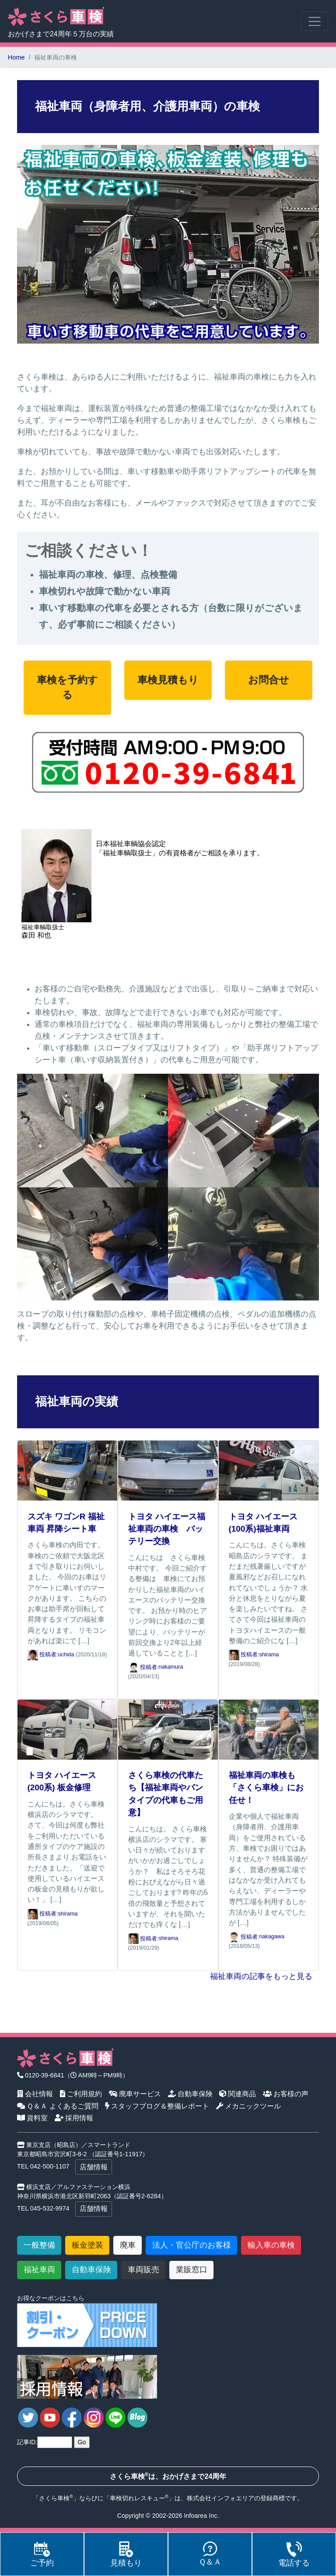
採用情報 (74, 2118)
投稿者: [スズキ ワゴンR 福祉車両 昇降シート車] (43, 1655)
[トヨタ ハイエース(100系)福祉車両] (268, 1469)
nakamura (171, 1667)
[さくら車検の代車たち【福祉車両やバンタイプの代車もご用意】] (168, 1729)
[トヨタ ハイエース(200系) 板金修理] (67, 1729)
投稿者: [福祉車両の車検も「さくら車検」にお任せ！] (244, 1937)
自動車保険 (190, 2094)
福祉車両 (39, 2269)
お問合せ (268, 680)
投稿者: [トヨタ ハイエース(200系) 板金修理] (43, 1914)
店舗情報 (94, 2167)
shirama (269, 1655)
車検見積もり (168, 680)
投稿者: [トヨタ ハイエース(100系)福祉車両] (244, 1655)
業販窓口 (191, 2269)
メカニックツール (248, 2106)
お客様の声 (286, 2094)
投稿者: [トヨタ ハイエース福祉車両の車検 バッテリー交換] (143, 1667)
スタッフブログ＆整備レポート (157, 2106)
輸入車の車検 (271, 2245)
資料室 (32, 2118)
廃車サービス (134, 2094)
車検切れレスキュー (137, 2498)
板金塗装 (87, 2245)
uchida (66, 1655)
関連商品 (237, 2094)
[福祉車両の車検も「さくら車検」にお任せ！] (268, 1729)
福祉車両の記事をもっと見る (261, 1976)
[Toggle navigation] (314, 21)
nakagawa (271, 1937)
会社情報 (35, 2094)
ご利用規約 (81, 2094)
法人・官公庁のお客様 (191, 2245)
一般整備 (39, 2245)
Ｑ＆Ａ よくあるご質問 (57, 2106)
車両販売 (143, 2269)
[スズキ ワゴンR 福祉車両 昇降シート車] (67, 1469)
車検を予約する (67, 687)
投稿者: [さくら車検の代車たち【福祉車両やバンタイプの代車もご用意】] (143, 1939)
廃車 (128, 2245)
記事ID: (27, 2442)
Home (16, 57)
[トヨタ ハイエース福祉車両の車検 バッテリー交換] (168, 1469)
